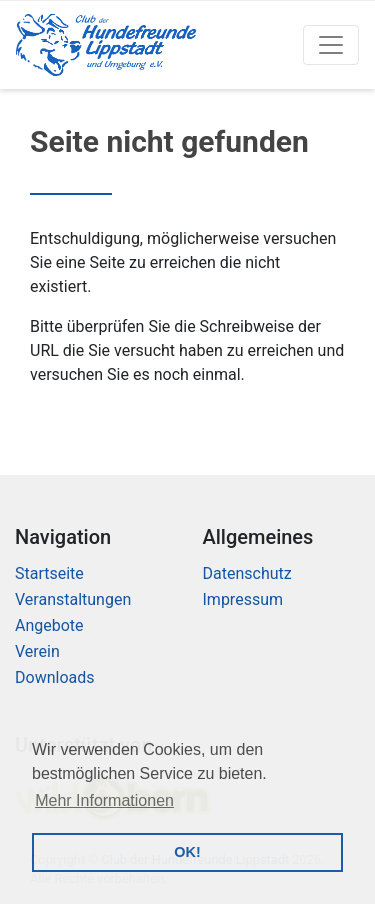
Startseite (49, 573)
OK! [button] (187, 852)
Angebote (49, 625)
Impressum (243, 599)
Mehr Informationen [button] (104, 800)
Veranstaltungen (73, 599)
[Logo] (106, 45)
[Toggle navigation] (331, 45)
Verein (37, 651)
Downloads (54, 677)
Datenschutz (247, 573)
